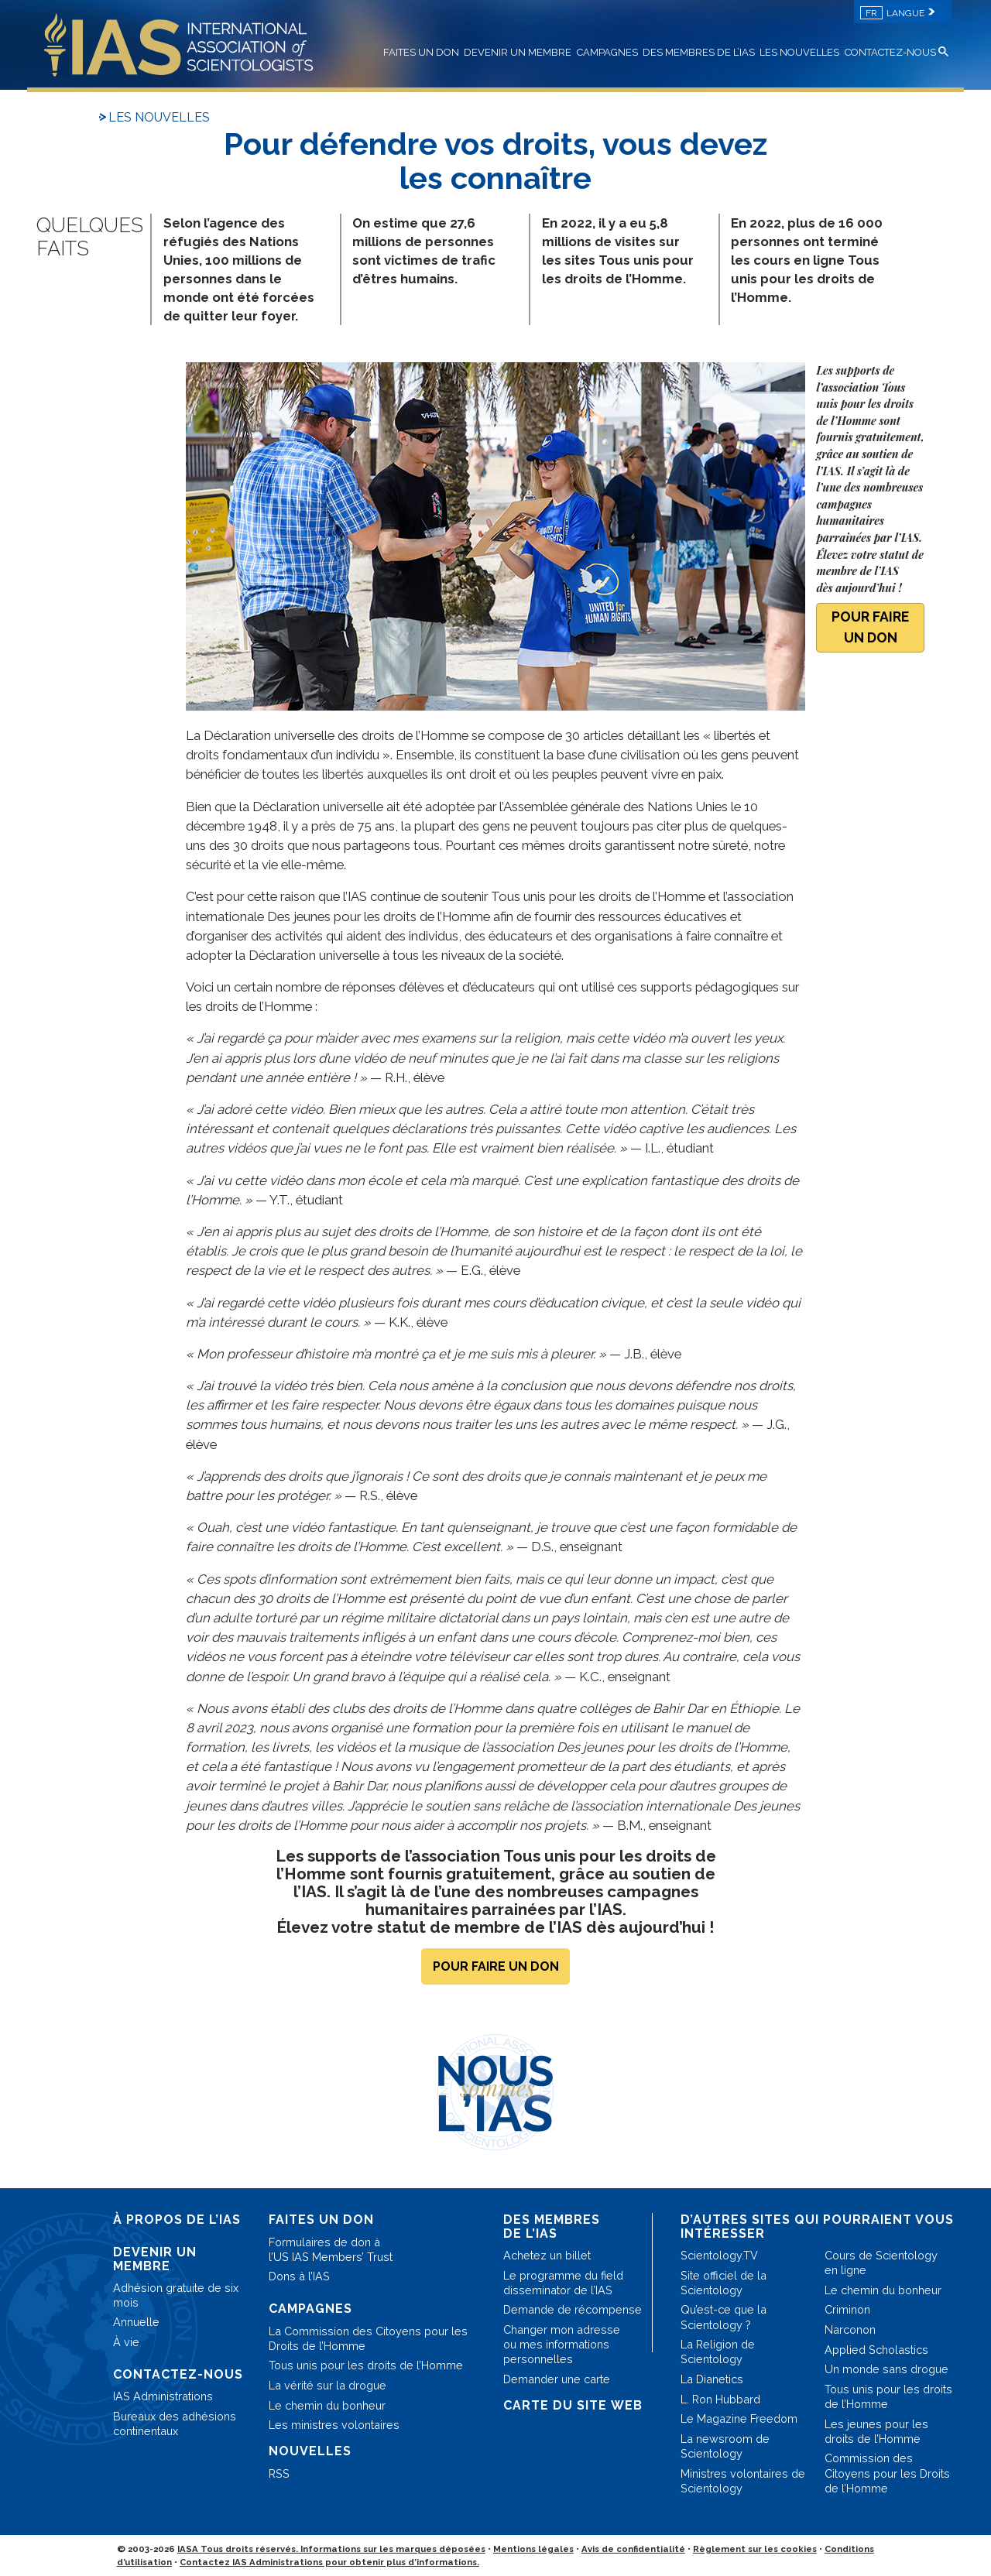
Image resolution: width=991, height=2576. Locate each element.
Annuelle (136, 2321)
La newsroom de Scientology (725, 2446)
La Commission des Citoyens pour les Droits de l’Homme (368, 2338)
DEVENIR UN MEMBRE (517, 52)
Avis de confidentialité (633, 2548)
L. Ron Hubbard (720, 2399)
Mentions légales (533, 2548)
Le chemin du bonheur (327, 2405)
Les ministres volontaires (334, 2424)
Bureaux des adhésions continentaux (174, 2423)
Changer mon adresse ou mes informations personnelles (561, 2344)
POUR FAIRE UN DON (870, 626)
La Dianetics (712, 2379)
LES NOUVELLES (799, 52)
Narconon (850, 2329)
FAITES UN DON (421, 52)
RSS (279, 2473)
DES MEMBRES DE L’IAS (699, 52)
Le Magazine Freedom (739, 2418)
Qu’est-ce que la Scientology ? (723, 2317)
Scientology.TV (719, 2255)
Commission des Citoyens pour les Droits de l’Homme (887, 2472)
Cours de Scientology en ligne (881, 2262)
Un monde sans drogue (886, 2369)
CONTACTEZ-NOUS (890, 52)
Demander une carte (556, 2379)
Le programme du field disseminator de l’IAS (563, 2283)
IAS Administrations (163, 2396)
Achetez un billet (547, 2255)
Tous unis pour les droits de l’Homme (366, 2365)
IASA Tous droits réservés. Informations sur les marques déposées (331, 2548)
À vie (126, 2341)
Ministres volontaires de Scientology (743, 2481)
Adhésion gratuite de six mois (175, 2295)
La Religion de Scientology (718, 2351)
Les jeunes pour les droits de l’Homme (876, 2431)
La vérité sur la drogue (327, 2385)
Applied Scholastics (876, 2349)
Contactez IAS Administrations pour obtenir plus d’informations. (329, 2562)
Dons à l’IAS (299, 2276)
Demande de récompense (572, 2309)
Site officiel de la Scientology (723, 2283)
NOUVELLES (310, 2451)
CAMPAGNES (607, 52)
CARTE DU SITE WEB (573, 2405)
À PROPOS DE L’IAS (177, 2219)
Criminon (847, 2309)
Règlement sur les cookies (755, 2548)
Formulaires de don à (331, 2249)
